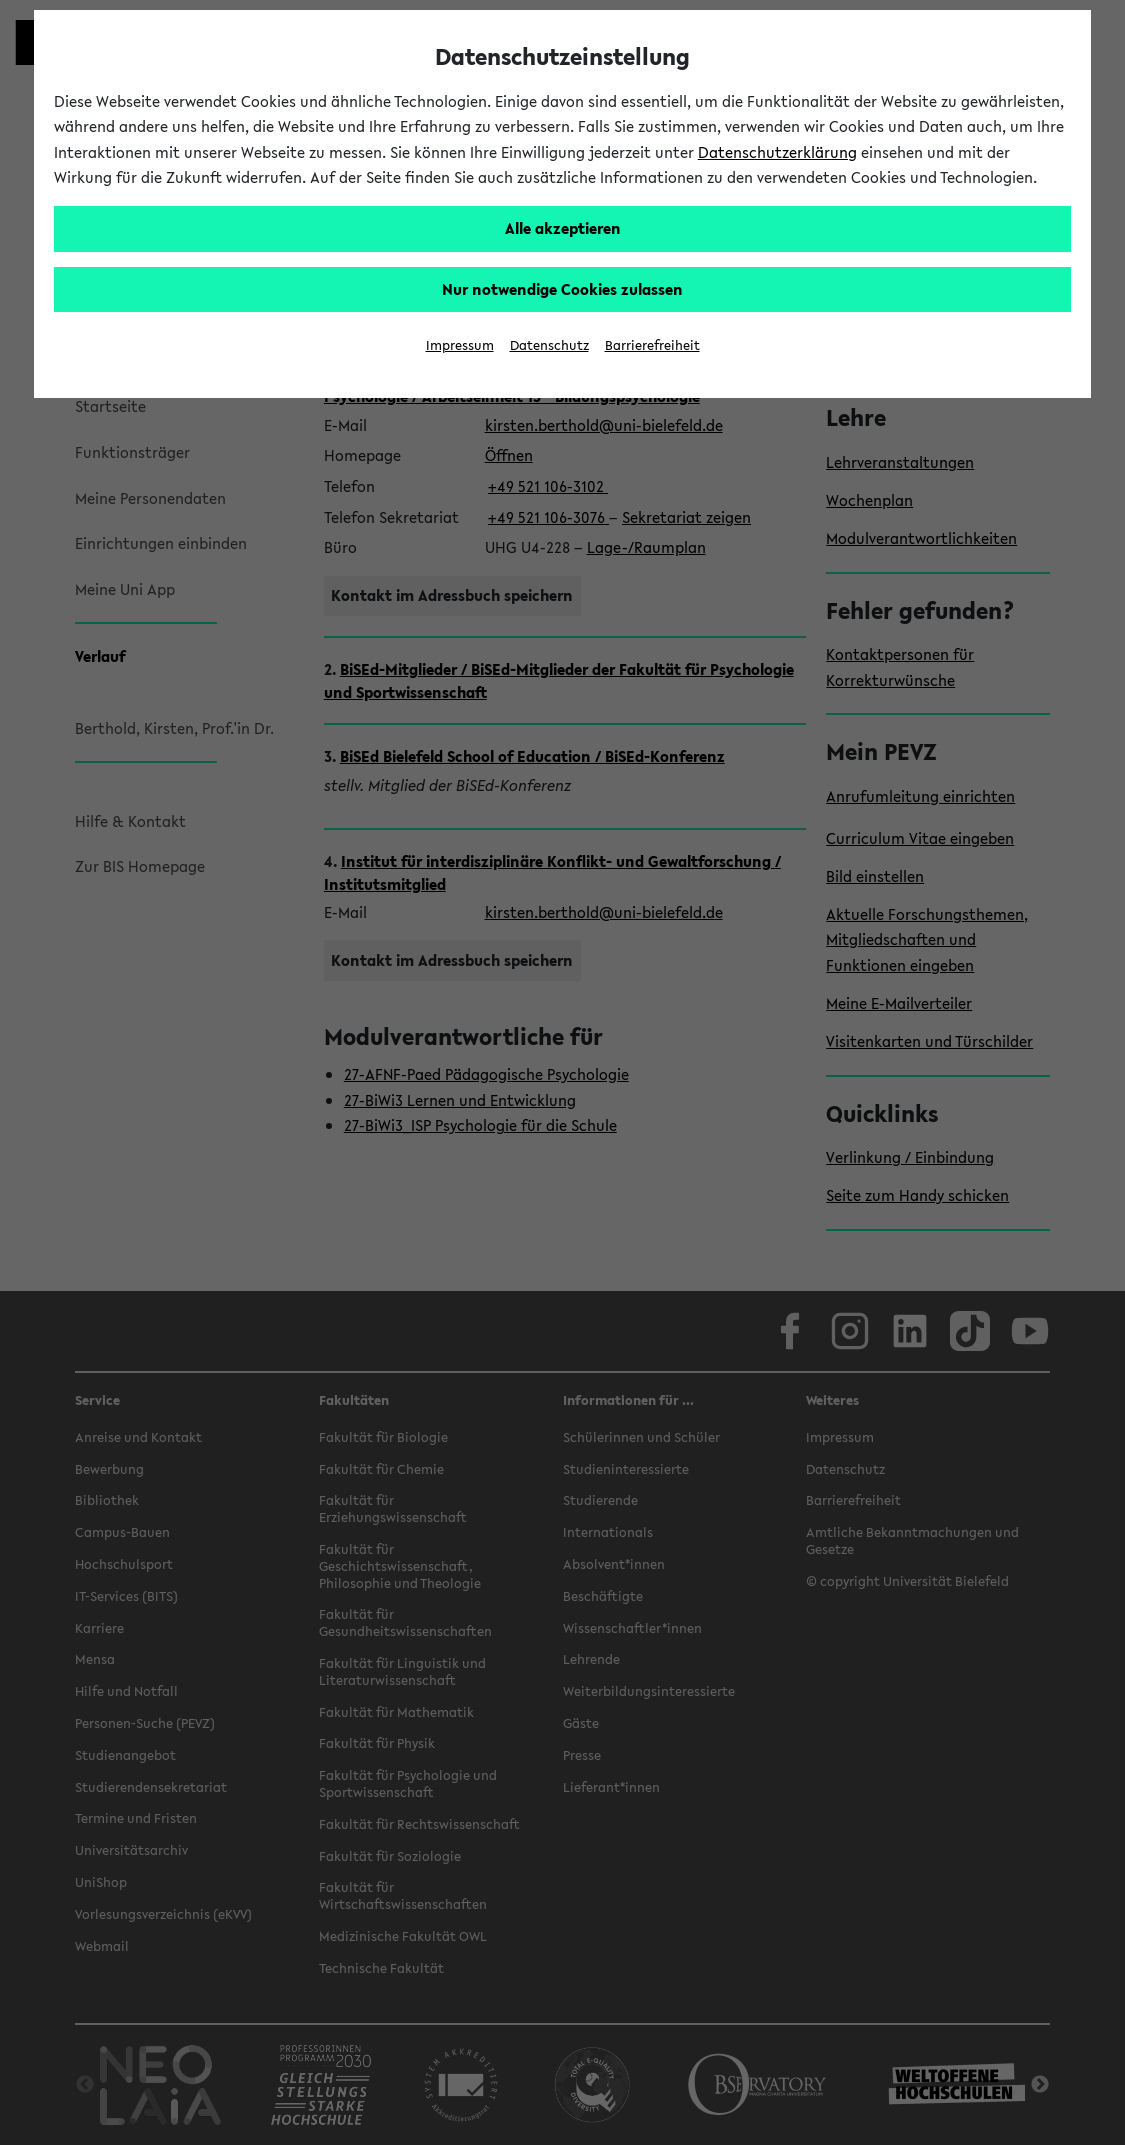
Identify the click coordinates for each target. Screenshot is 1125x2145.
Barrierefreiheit (652, 345)
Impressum (460, 345)
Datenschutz (549, 345)
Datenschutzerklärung (777, 152)
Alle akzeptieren (563, 228)
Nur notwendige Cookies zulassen (562, 289)
